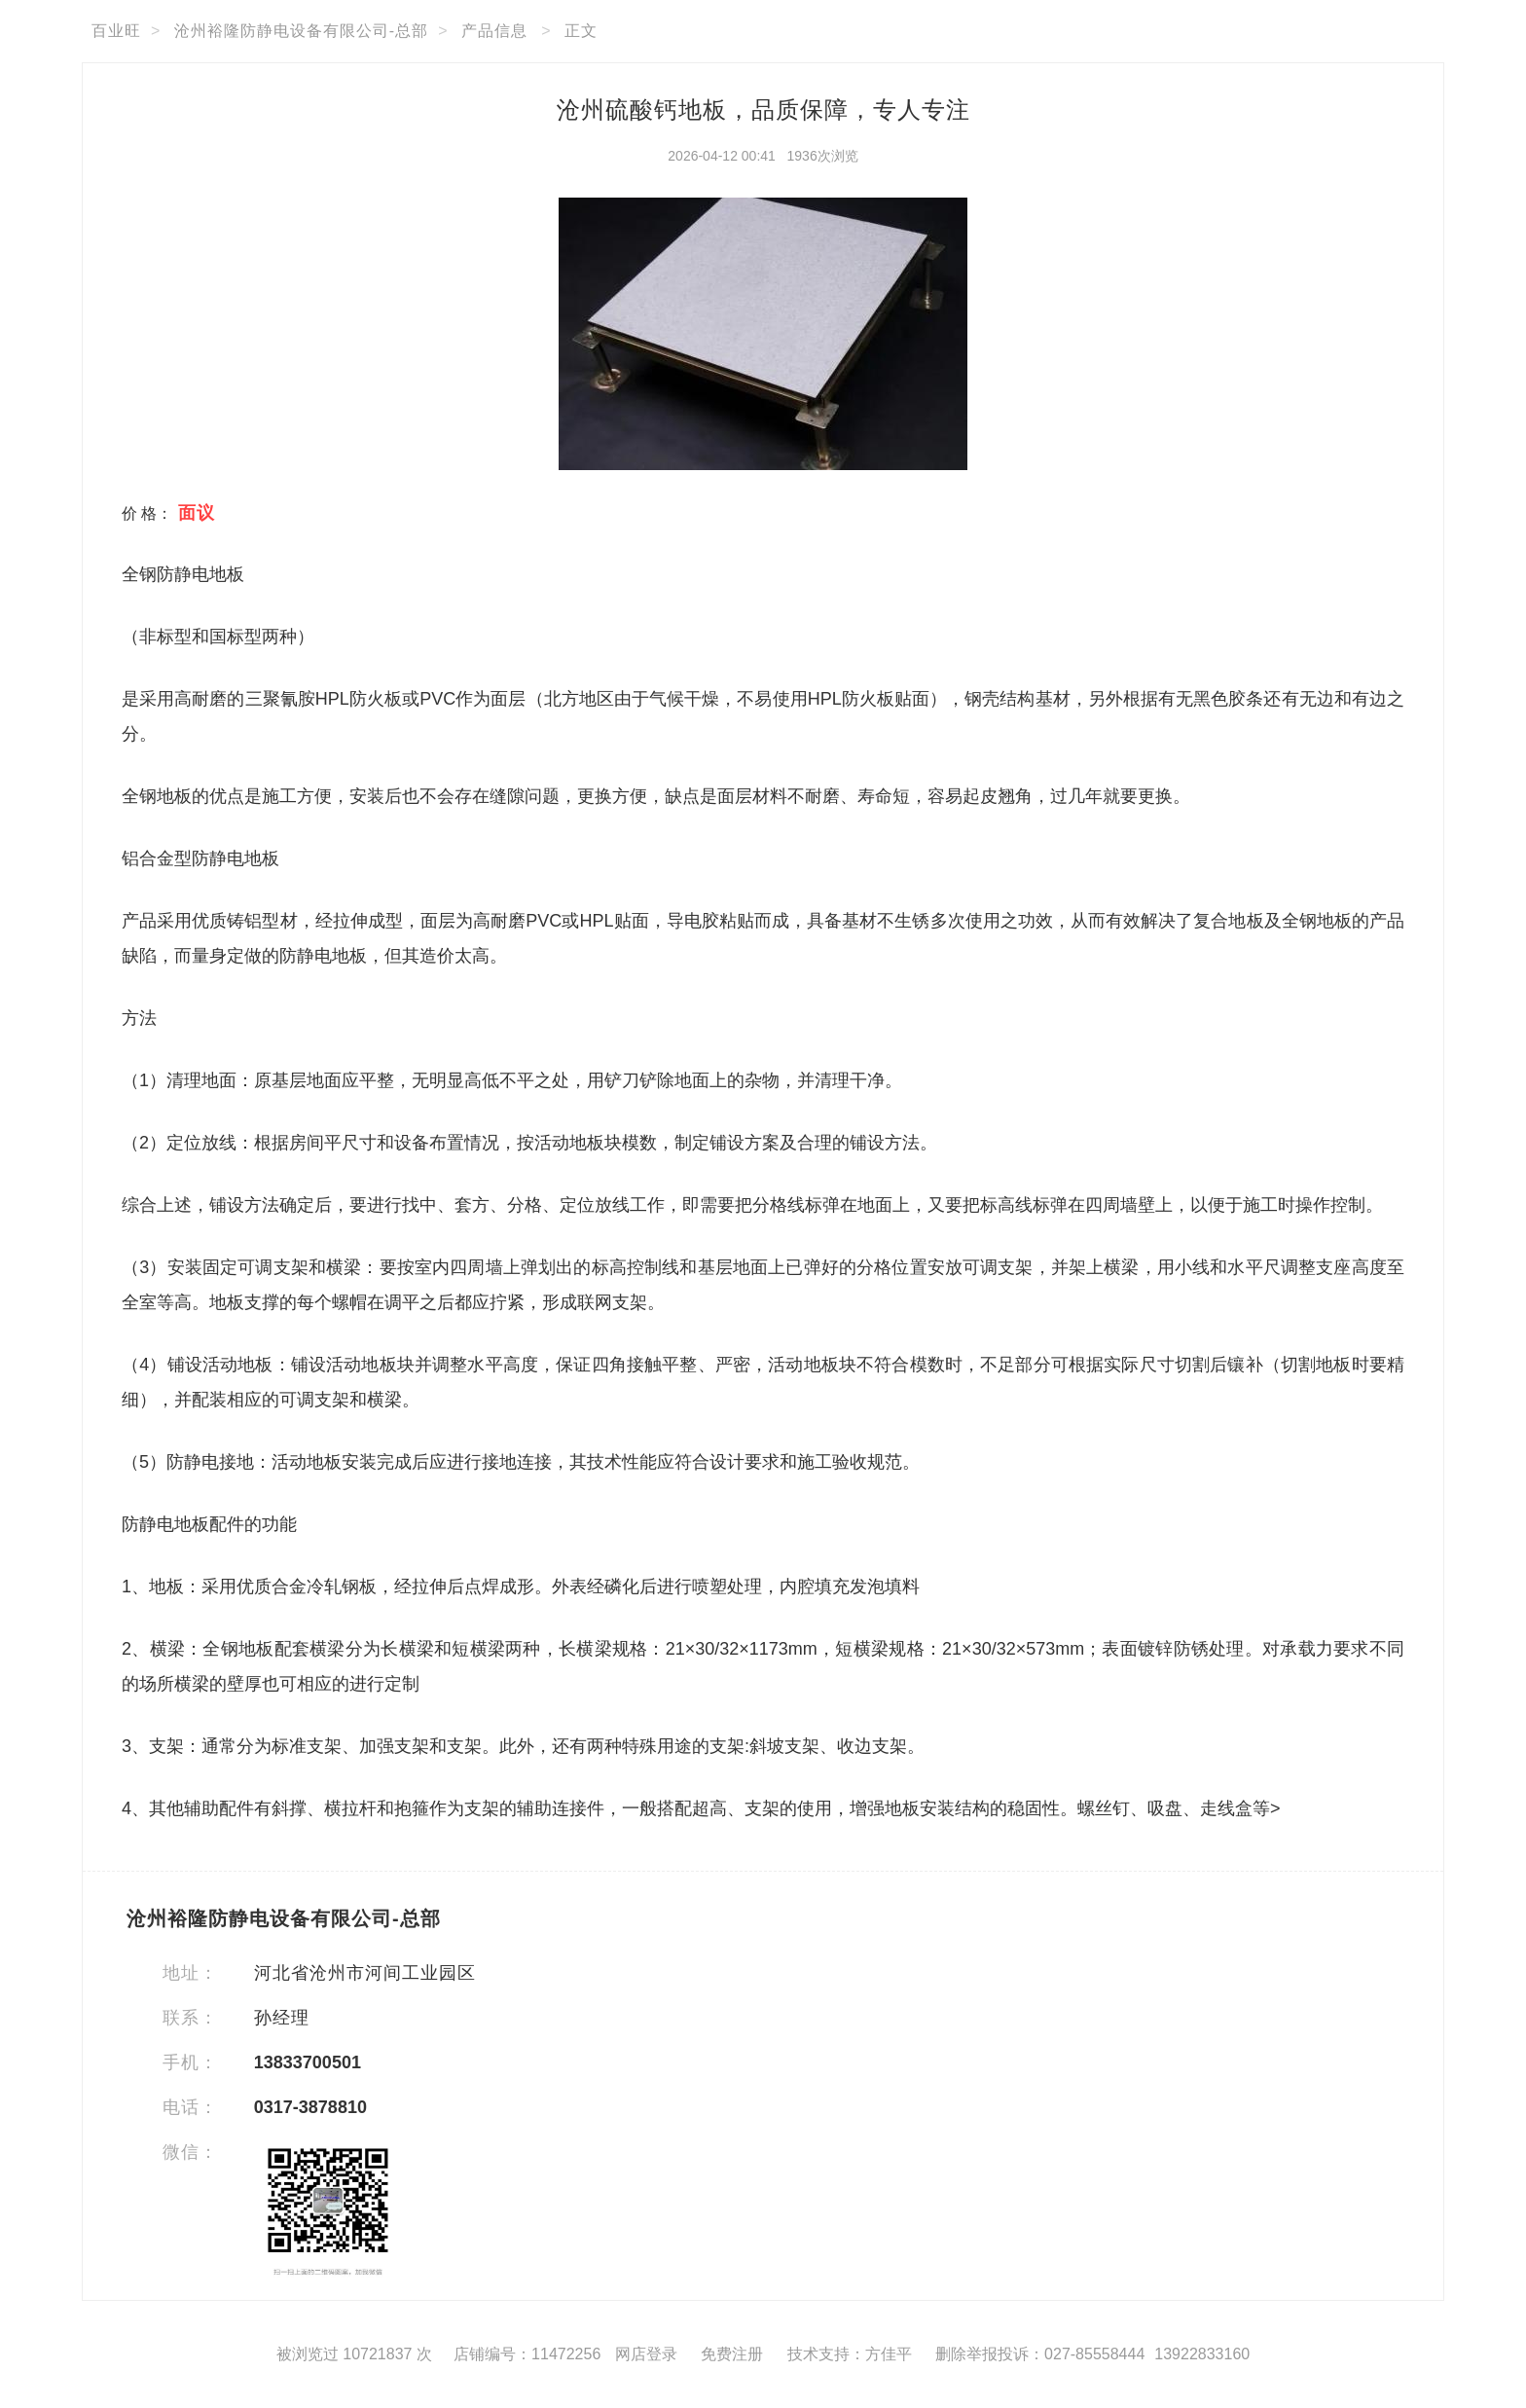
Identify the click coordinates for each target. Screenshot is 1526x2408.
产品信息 (494, 30)
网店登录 (646, 2354)
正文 (581, 30)
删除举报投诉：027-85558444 (1039, 2354)
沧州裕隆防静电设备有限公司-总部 (301, 30)
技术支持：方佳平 (849, 2354)
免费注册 (732, 2354)
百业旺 (116, 30)
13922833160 (1202, 2354)
